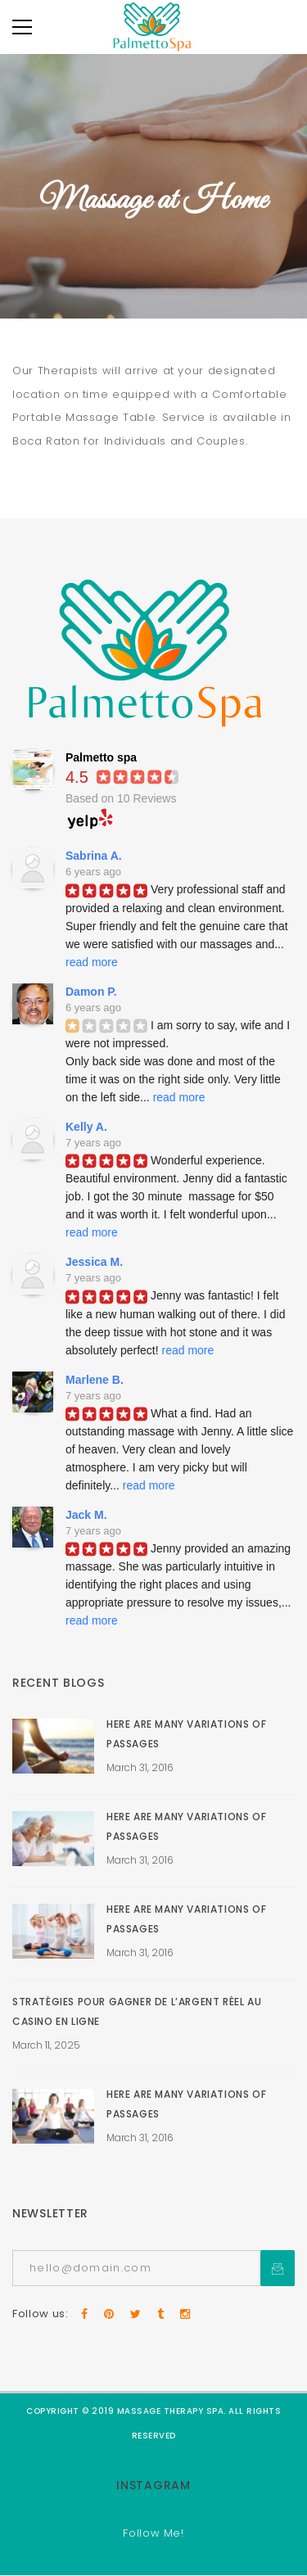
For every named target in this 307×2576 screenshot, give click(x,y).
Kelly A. (86, 1126)
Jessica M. (94, 1261)
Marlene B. (94, 1379)
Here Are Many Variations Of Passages (186, 1734)
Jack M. (86, 1514)
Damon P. (91, 991)
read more (91, 962)
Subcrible (277, 2268)
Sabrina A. (93, 855)
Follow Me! (153, 2533)
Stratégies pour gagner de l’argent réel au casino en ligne (136, 2011)
